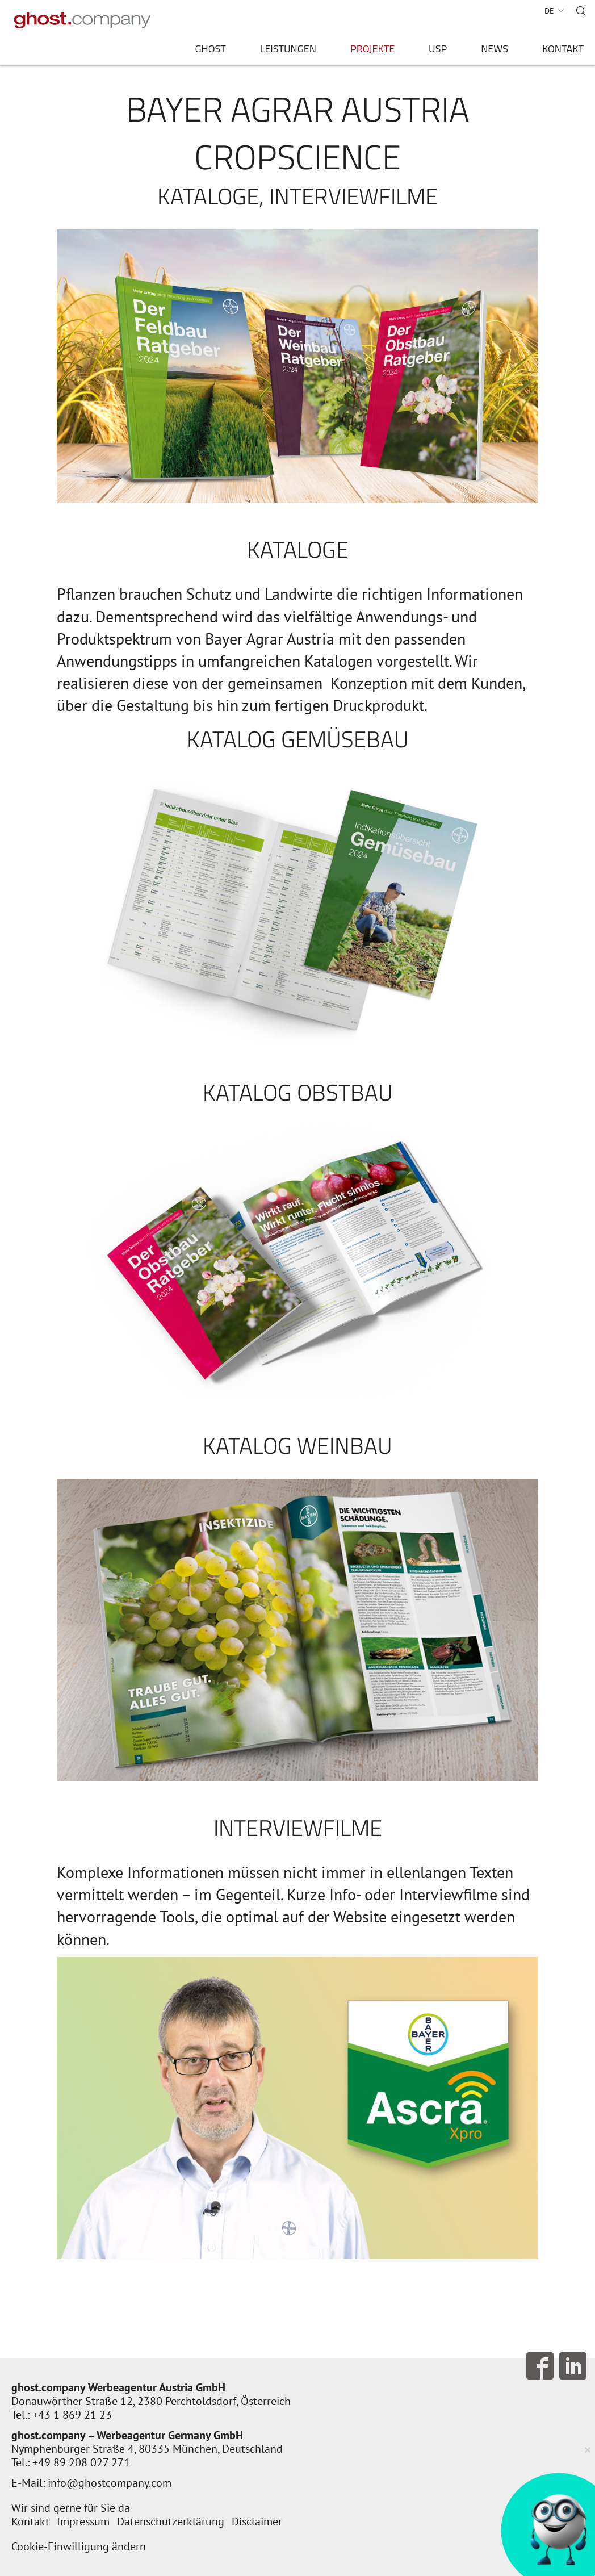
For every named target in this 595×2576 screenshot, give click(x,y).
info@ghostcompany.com (109, 2482)
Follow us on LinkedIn (572, 2366)
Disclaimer (257, 2521)
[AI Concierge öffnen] (552, 2532)
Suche (580, 10)
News (494, 50)
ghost (210, 50)
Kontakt (563, 50)
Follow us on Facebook (540, 2366)
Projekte (372, 50)
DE (549, 11)
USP (438, 50)
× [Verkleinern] (588, 2449)
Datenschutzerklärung (170, 2521)
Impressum (83, 2521)
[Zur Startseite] (82, 19)
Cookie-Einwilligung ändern (78, 2546)
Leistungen (288, 50)
